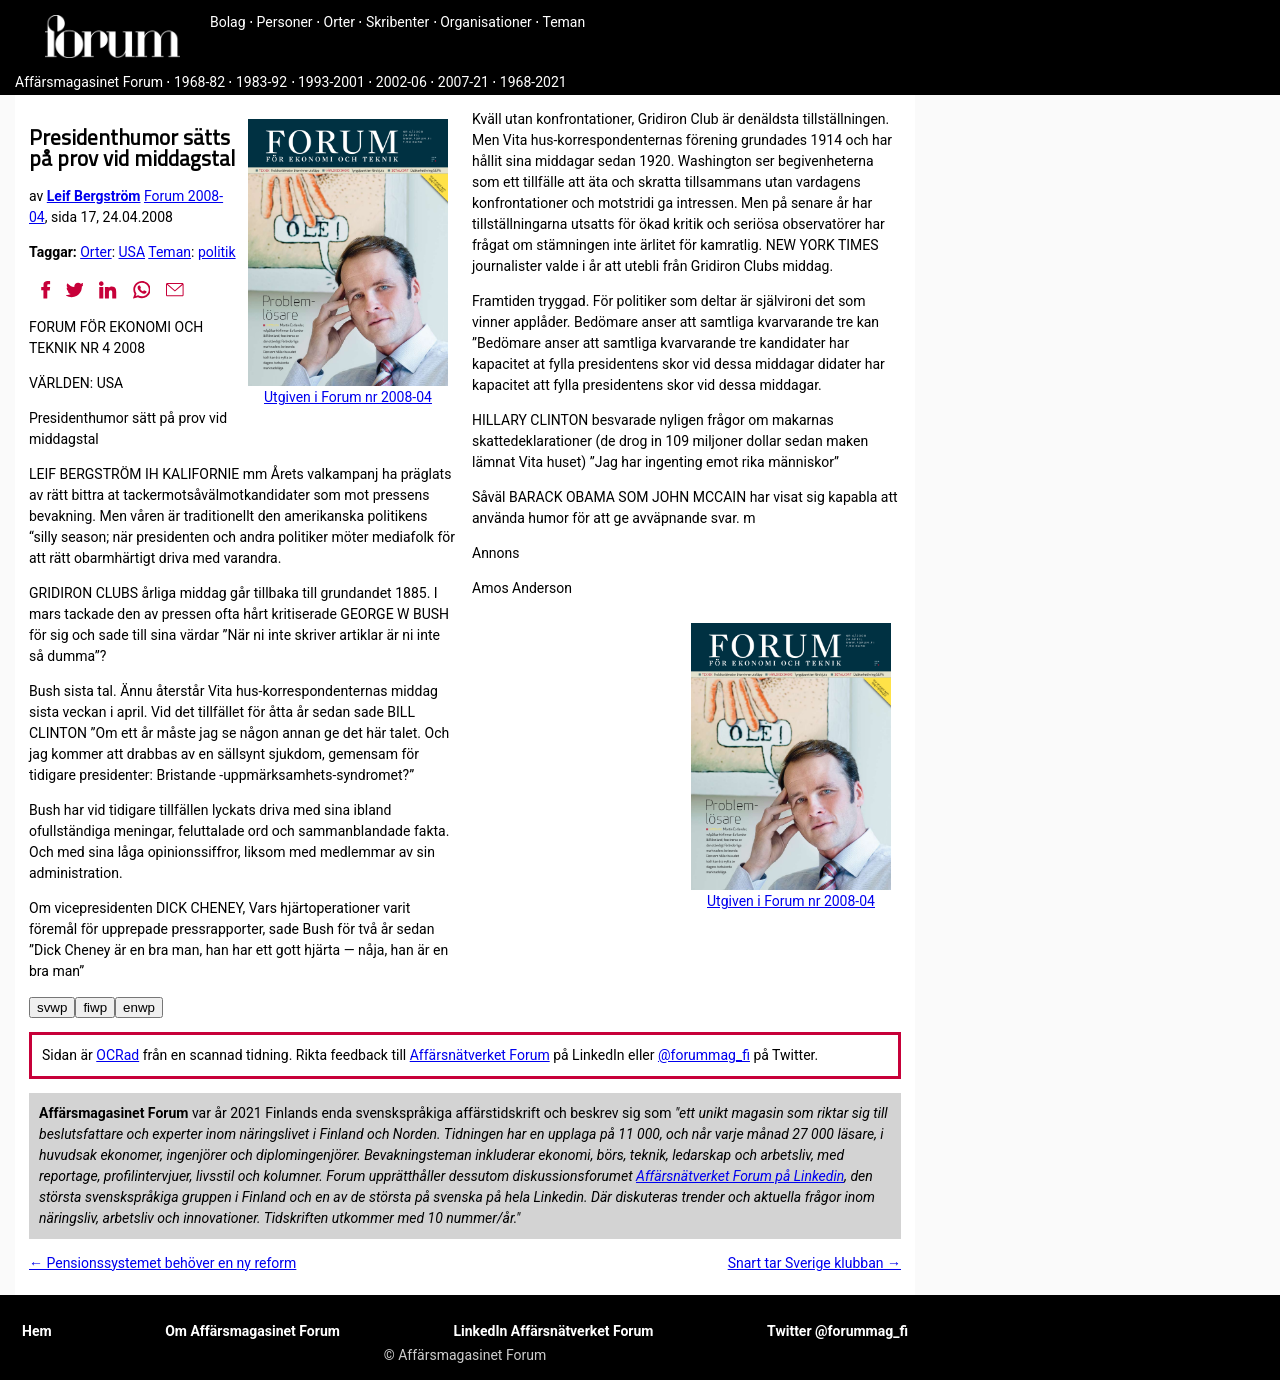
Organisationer (486, 22)
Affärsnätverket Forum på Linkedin (740, 1176)
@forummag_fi (704, 1055)
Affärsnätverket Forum (480, 1055)
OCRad (117, 1055)
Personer (285, 22)
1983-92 (261, 82)
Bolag (228, 22)
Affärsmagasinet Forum (89, 82)
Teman (563, 22)
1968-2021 (533, 82)
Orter (339, 22)
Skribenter (397, 22)
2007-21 (463, 82)
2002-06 (401, 82)
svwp (52, 1007)
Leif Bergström (94, 196)
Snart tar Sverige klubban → (814, 1263)
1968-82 (199, 82)
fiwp (95, 1007)
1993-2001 (331, 82)
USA (132, 252)
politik (217, 252)
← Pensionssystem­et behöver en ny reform (162, 1263)
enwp (139, 1007)
